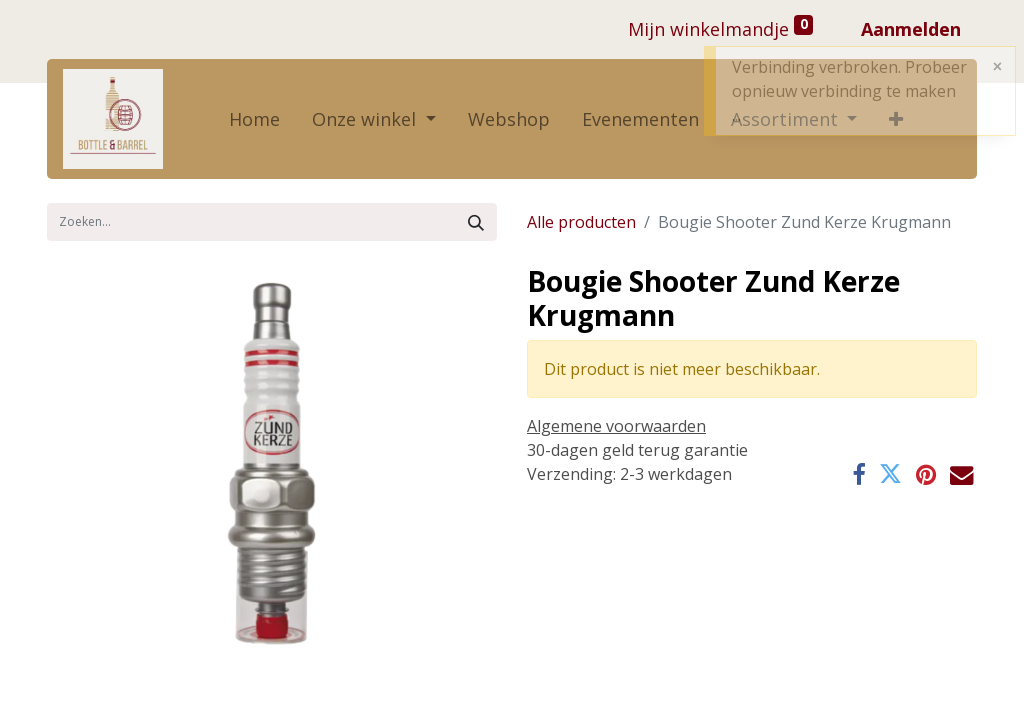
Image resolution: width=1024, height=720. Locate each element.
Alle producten (581, 222)
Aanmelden (911, 29)
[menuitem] (254, 119)
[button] (896, 119)
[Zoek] (476, 222)
